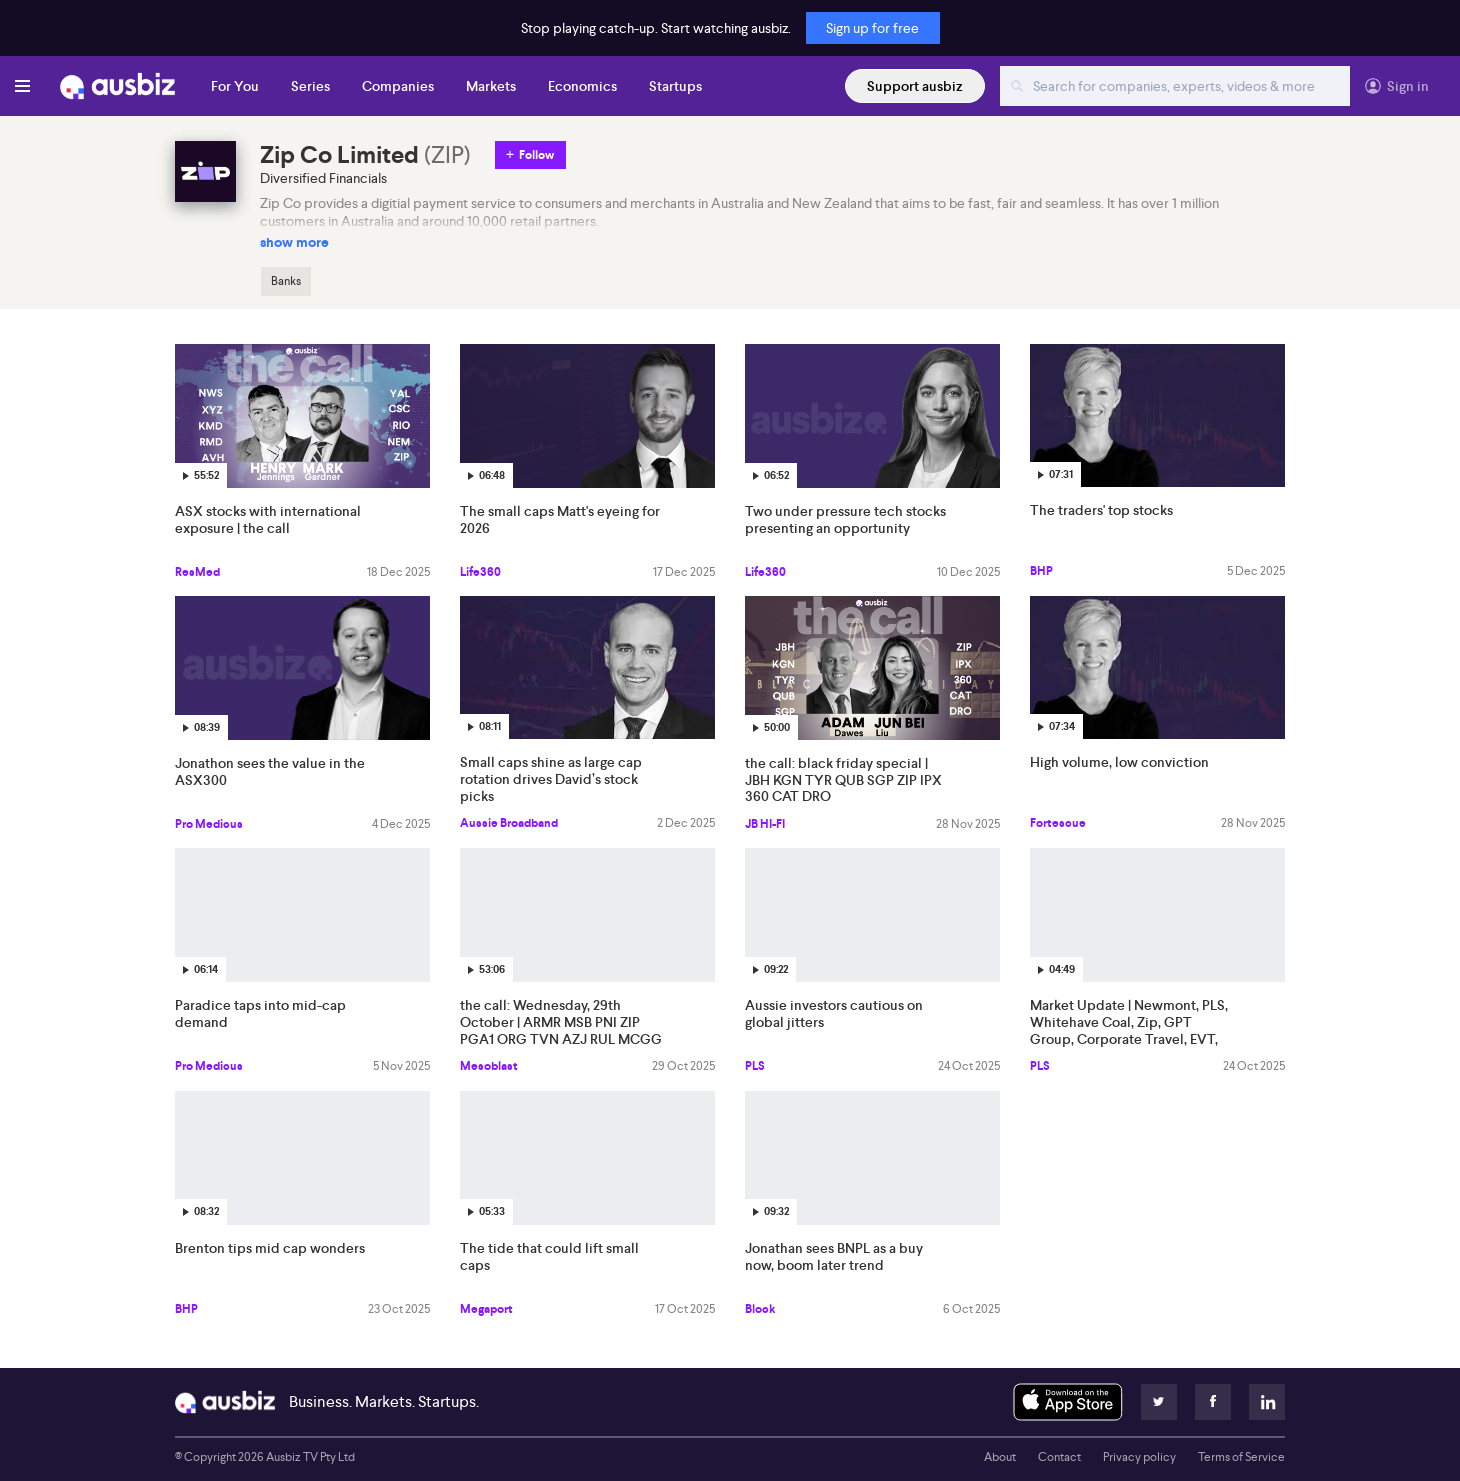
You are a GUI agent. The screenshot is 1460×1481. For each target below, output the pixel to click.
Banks (286, 281)
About (1000, 1457)
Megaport (486, 1309)
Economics (582, 86)
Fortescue (1058, 823)
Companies (398, 86)
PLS (755, 1066)
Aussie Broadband (509, 823)
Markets (491, 86)
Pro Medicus (209, 824)
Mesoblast (489, 1066)
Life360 (480, 572)
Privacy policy (1139, 1457)
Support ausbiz (915, 86)
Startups (675, 86)
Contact (1059, 1457)
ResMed (197, 572)
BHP (1041, 571)
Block (760, 1309)
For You (235, 86)
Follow (536, 155)
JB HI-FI (765, 824)
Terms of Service (1241, 1457)
